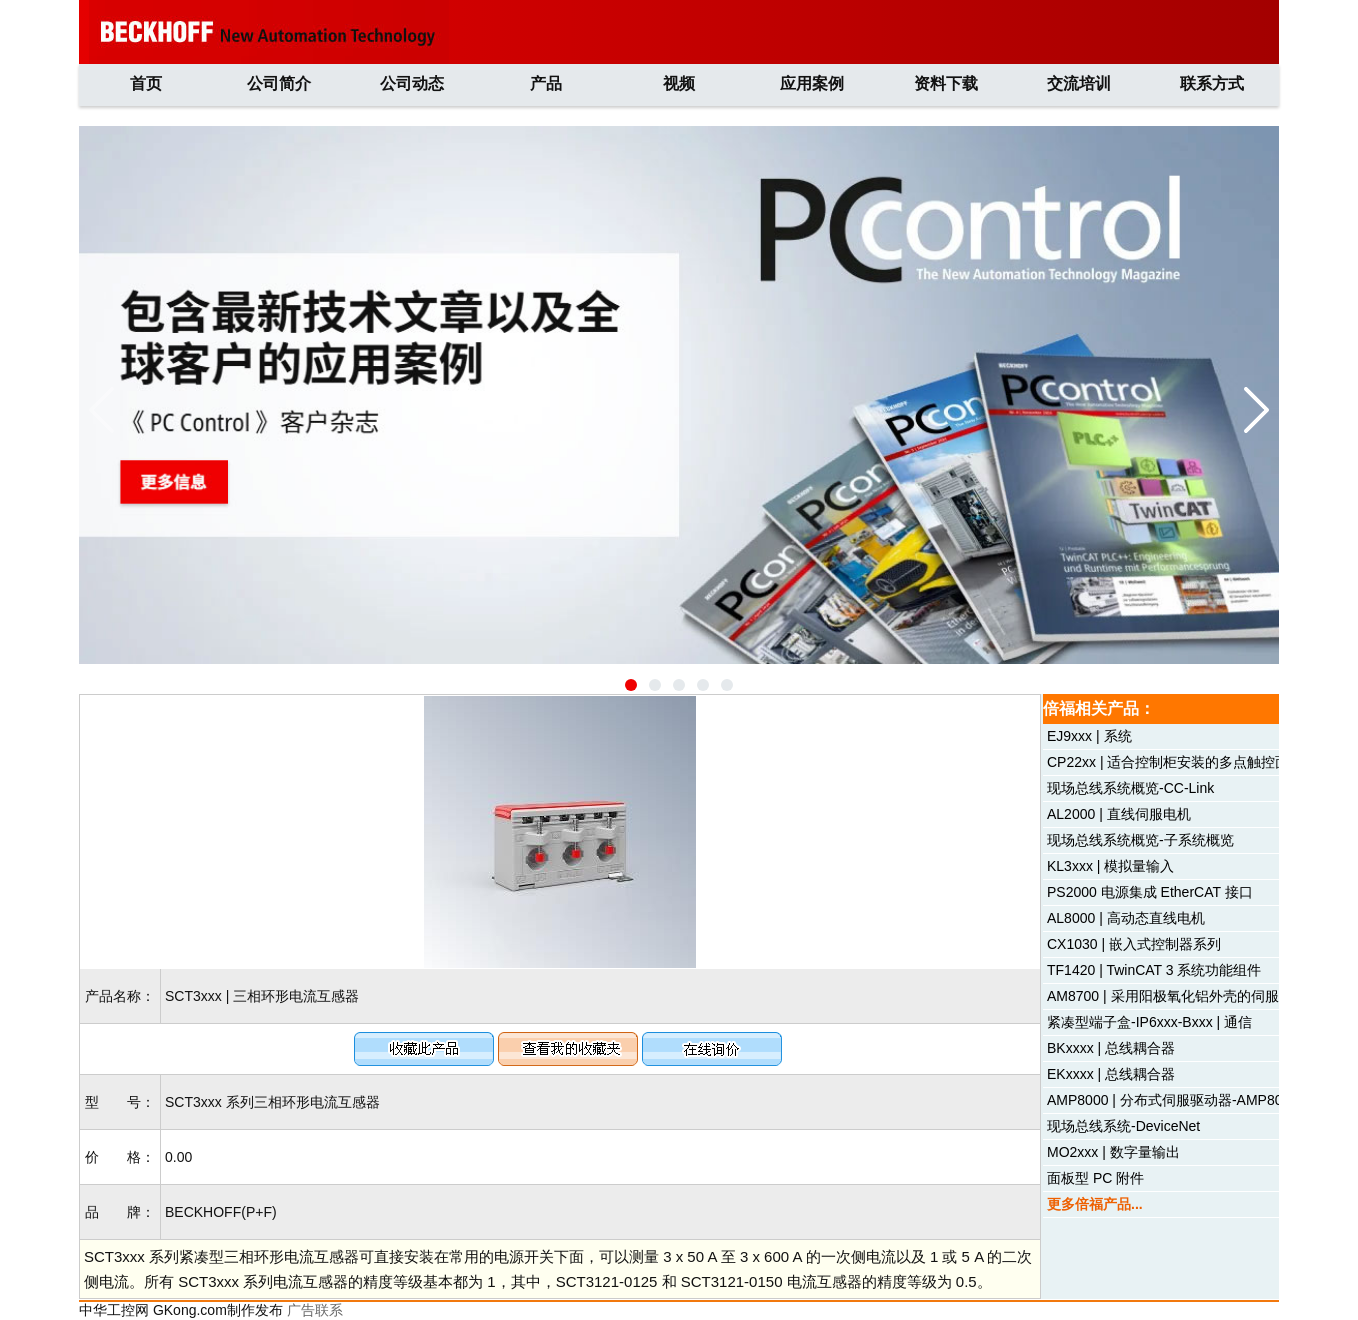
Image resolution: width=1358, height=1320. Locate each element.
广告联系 (315, 1310)
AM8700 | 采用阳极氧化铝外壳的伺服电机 (1177, 996)
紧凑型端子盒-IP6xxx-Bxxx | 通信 (1149, 1022)
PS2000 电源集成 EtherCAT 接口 (1150, 892)
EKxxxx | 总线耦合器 (1111, 1074)
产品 (546, 83)
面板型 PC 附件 (1095, 1178)
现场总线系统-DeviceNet (1123, 1126)
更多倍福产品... (1095, 1204)
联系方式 (1212, 83)
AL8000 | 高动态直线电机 (1126, 918)
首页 (146, 83)
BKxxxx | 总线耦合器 (1111, 1048)
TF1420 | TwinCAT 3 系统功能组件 (1154, 970)
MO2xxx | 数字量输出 (1113, 1152)
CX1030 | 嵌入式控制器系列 (1134, 944)
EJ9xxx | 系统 (1089, 736)
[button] (631, 685)
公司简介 (279, 83)
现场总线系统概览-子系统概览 (1140, 840)
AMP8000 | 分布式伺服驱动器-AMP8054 (1172, 1100)
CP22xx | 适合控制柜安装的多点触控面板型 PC (1194, 762)
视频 (679, 83)
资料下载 (946, 83)
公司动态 (412, 83)
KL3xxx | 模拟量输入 (1110, 866)
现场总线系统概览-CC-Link (1130, 788)
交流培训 (1079, 83)
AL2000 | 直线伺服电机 (1119, 814)
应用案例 (812, 83)
